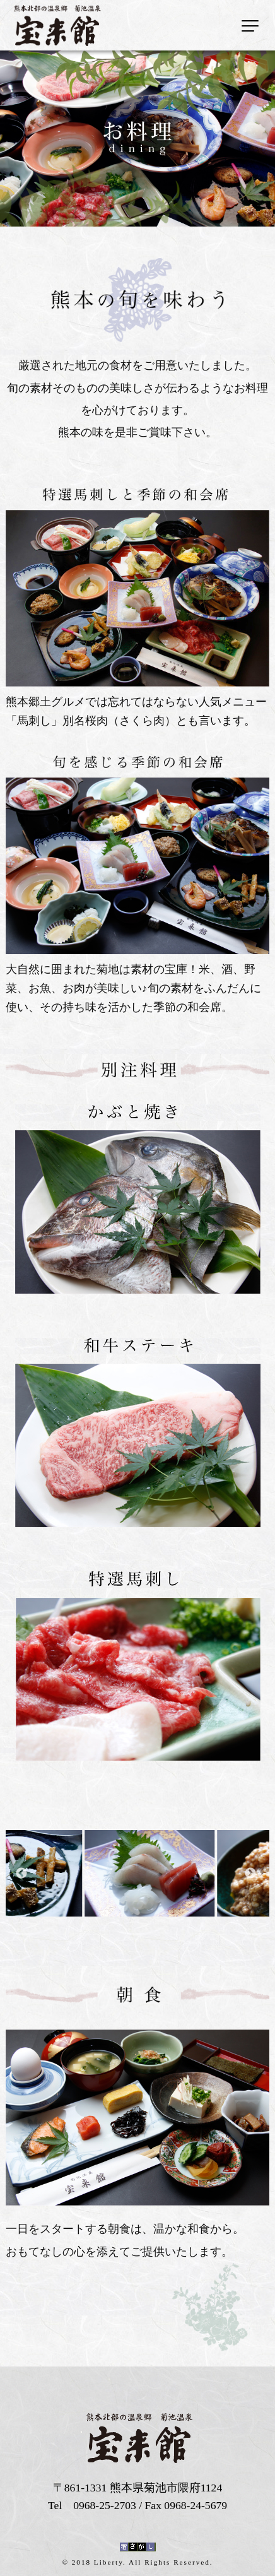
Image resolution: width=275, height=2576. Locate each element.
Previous (21, 1873)
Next (250, 1873)
